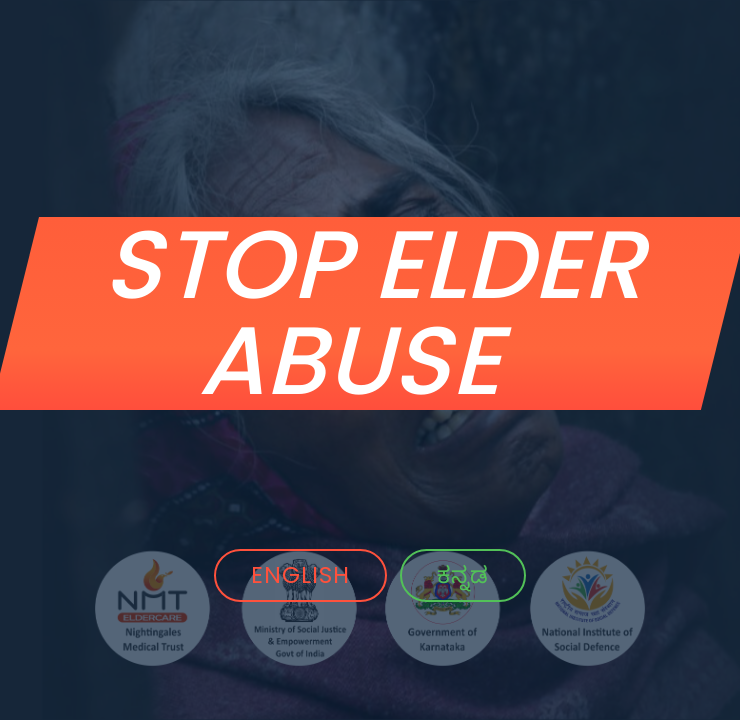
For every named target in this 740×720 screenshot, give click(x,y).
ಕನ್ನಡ (463, 575)
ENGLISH (300, 575)
